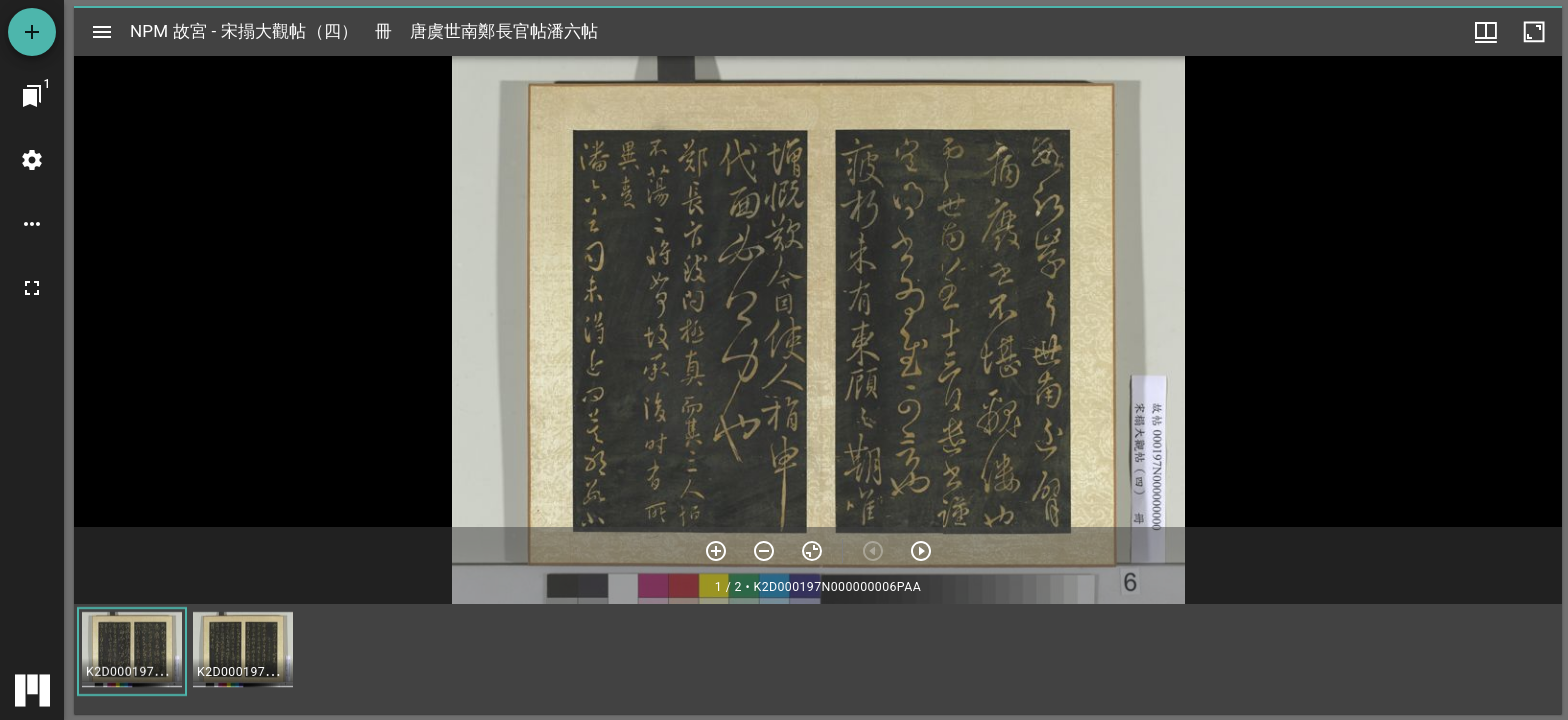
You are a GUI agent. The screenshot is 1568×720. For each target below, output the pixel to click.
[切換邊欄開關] (102, 32)
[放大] (716, 551)
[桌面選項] (32, 224)
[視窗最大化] (1534, 32)
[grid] (818, 659)
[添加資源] (32, 32)
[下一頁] (921, 551)
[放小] (764, 551)
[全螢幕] (32, 288)
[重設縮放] (812, 551)
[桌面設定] (32, 160)
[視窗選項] (1486, 32)
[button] (132, 651)
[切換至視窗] (32, 96)
